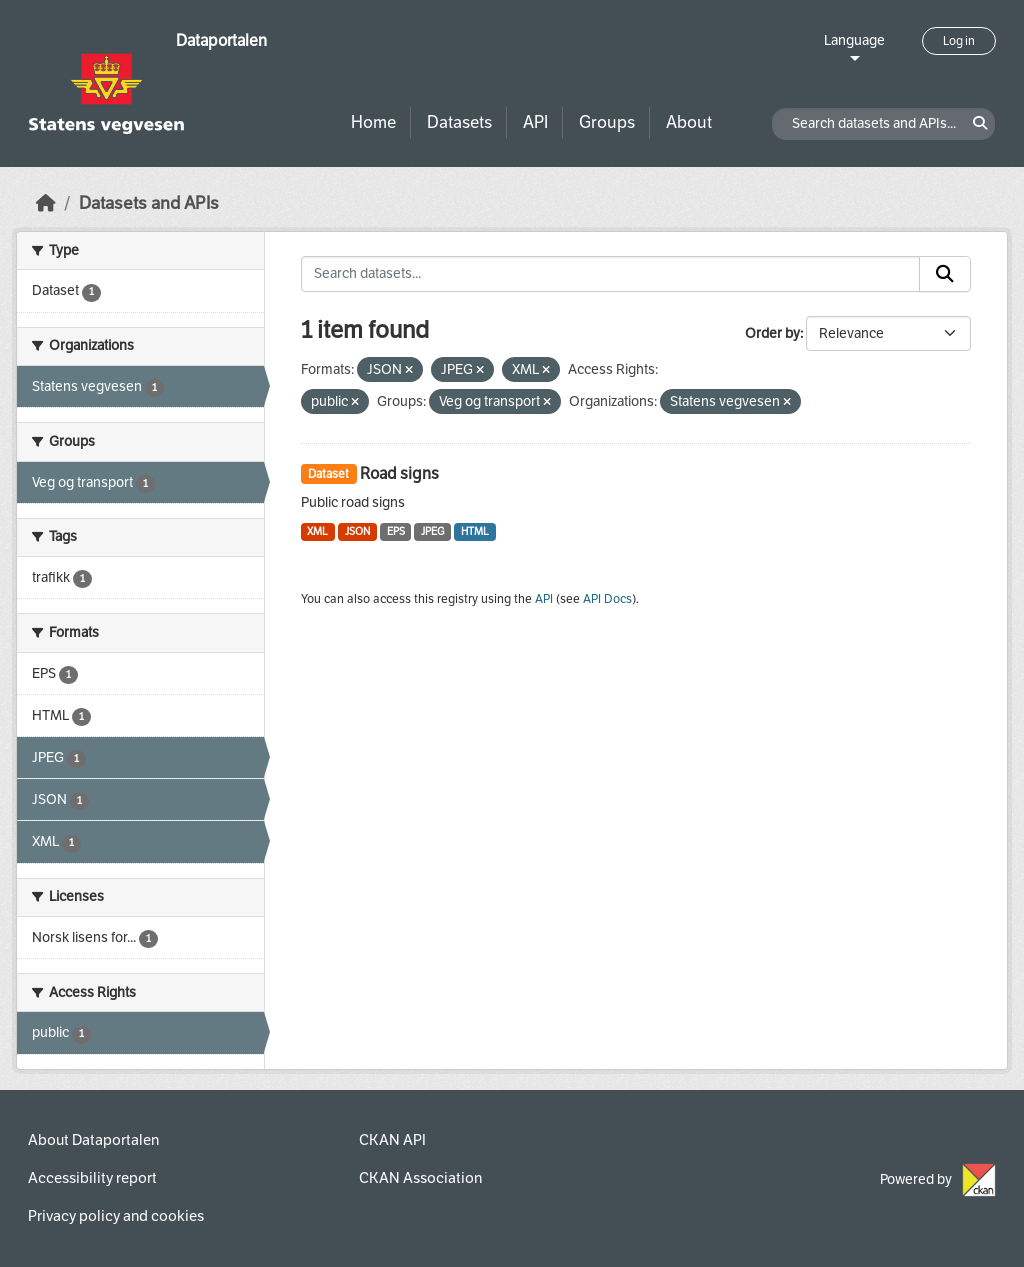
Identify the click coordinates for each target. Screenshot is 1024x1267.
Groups (607, 122)
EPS (396, 531)
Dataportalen (221, 40)
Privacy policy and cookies (116, 1216)
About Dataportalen (93, 1140)
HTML (475, 531)
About (689, 122)
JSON (357, 531)
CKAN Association (420, 1178)
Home (373, 122)
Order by (772, 333)
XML (317, 531)
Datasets (459, 122)
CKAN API (392, 1140)
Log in (959, 41)
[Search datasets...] (611, 274)
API (535, 122)
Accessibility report (92, 1178)
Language (854, 40)
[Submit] (945, 274)
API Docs (607, 599)
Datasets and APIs (149, 203)
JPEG (432, 531)
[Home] (46, 203)
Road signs (399, 473)
